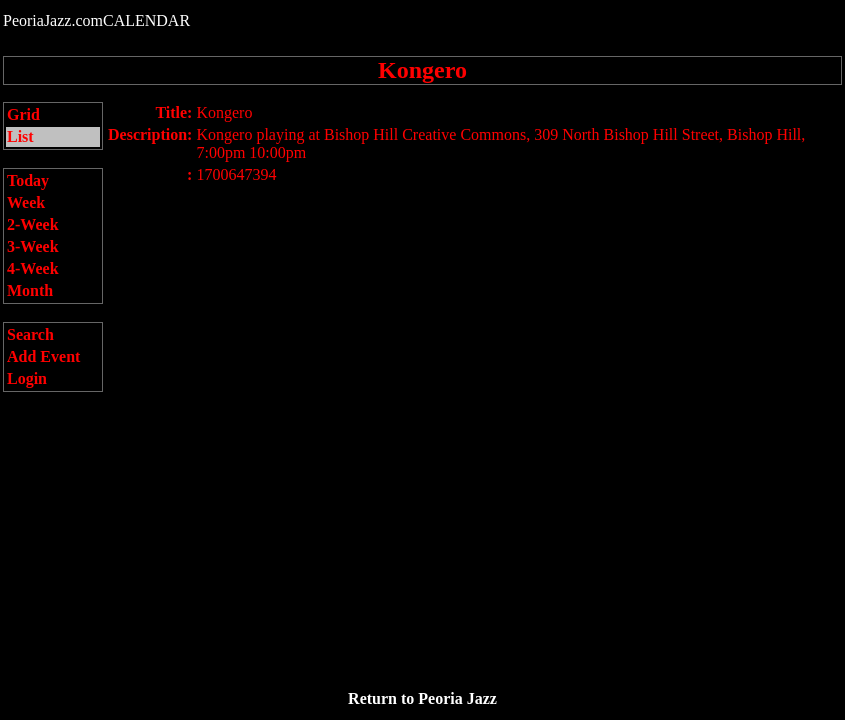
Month (30, 290)
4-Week (33, 268)
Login (27, 378)
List (20, 136)
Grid (23, 114)
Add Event (43, 356)
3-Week (33, 246)
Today (28, 180)
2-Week (33, 224)
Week (26, 202)
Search (30, 334)
